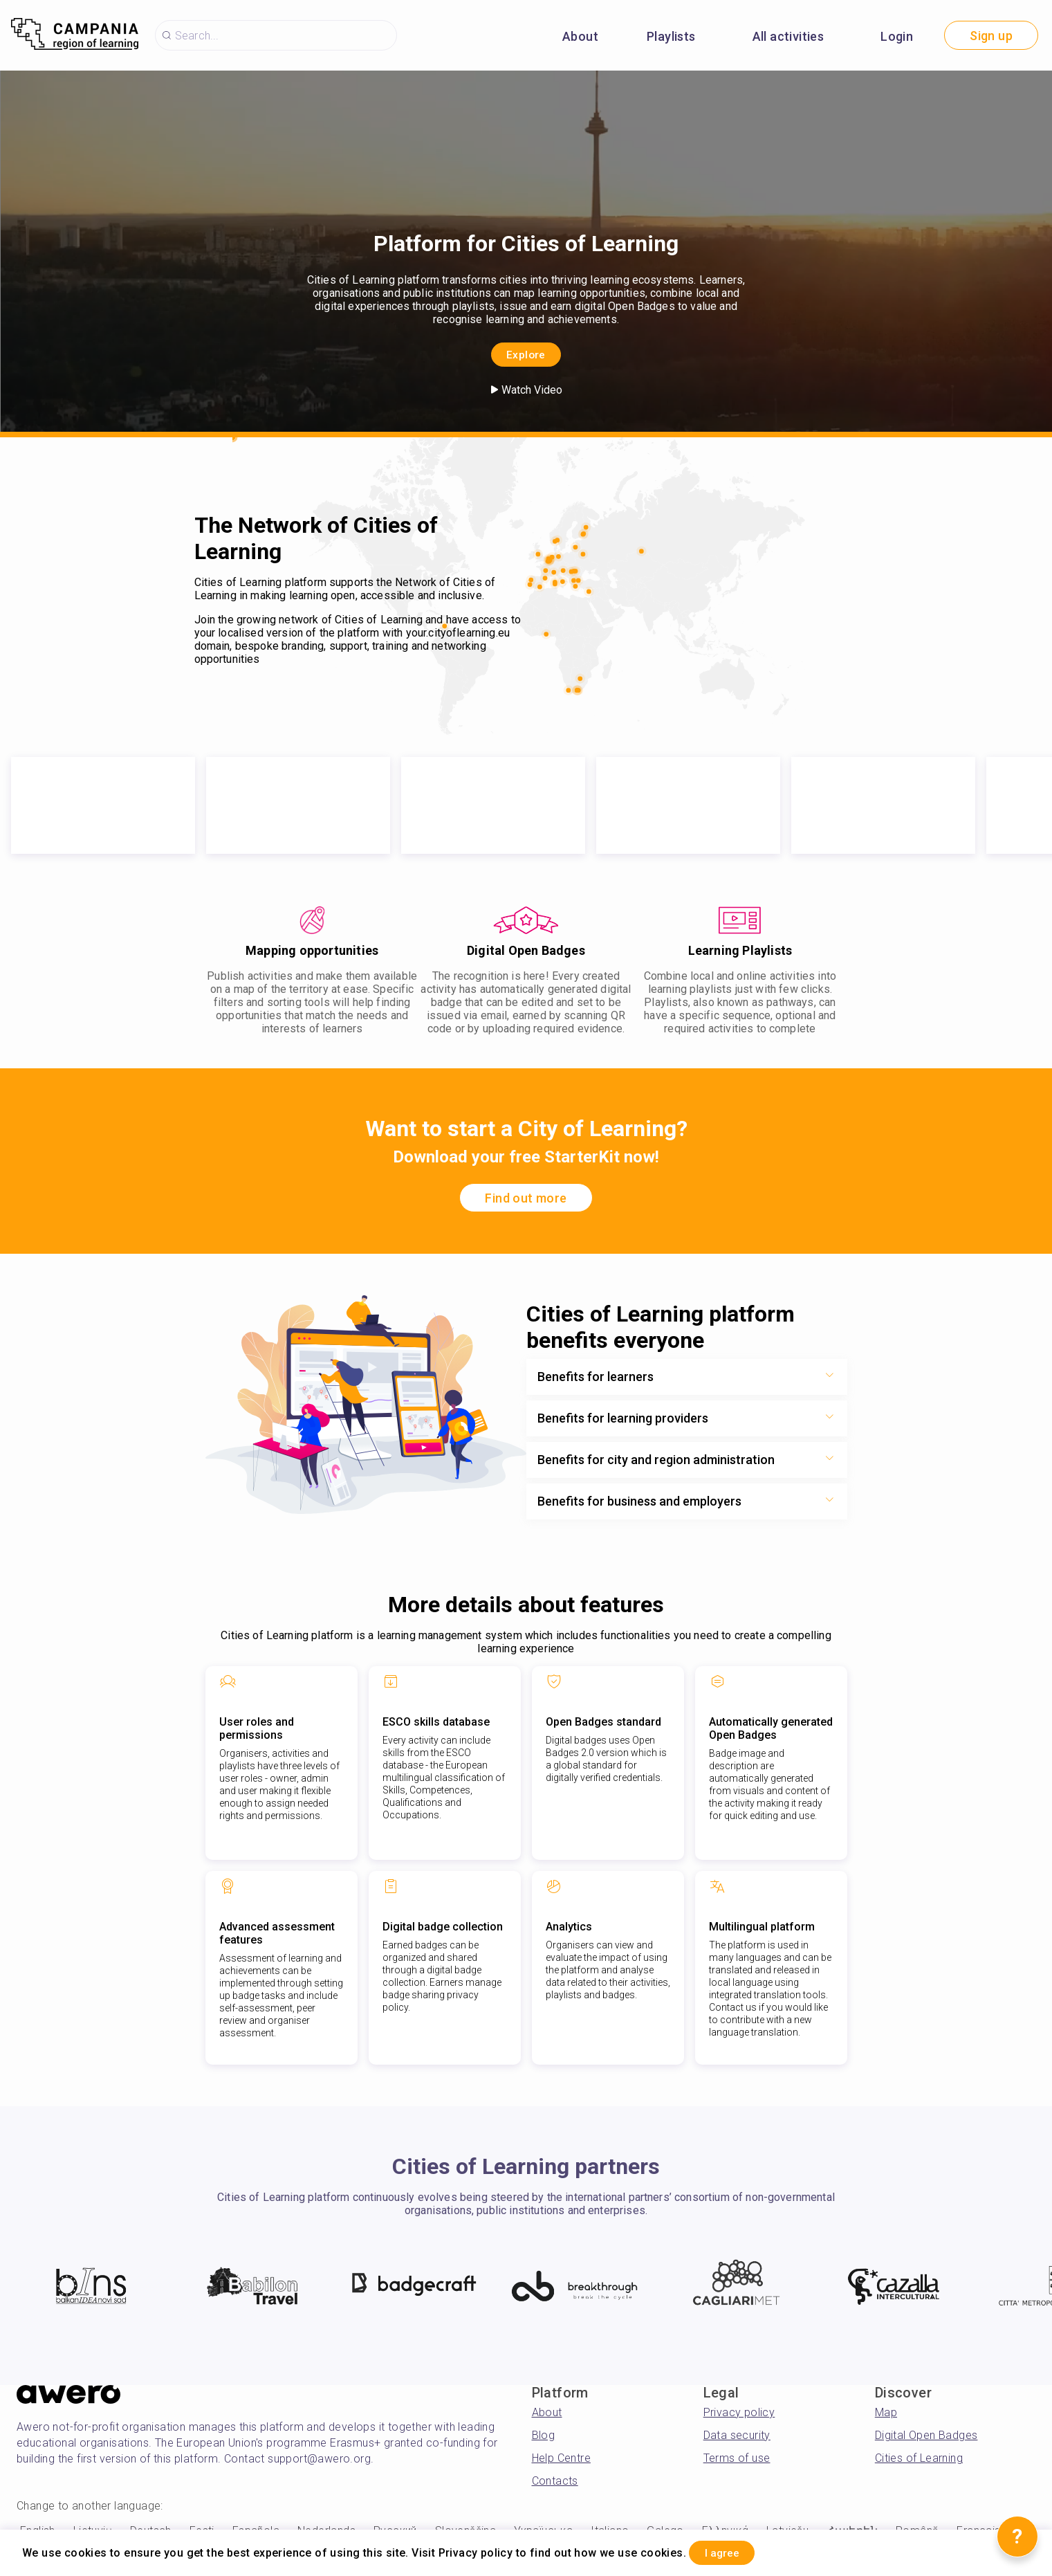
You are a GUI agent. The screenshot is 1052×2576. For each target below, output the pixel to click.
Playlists (671, 36)
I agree (733, 2550)
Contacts (555, 2480)
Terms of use (736, 2458)
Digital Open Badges (926, 2435)
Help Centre (561, 2458)
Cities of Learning (919, 2458)
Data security (736, 2435)
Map (886, 2412)
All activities (788, 36)
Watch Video (526, 389)
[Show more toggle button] (829, 1377)
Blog (543, 2435)
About (580, 36)
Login (896, 36)
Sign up (991, 35)
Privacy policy (739, 2412)
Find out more (525, 1198)
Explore (526, 352)
